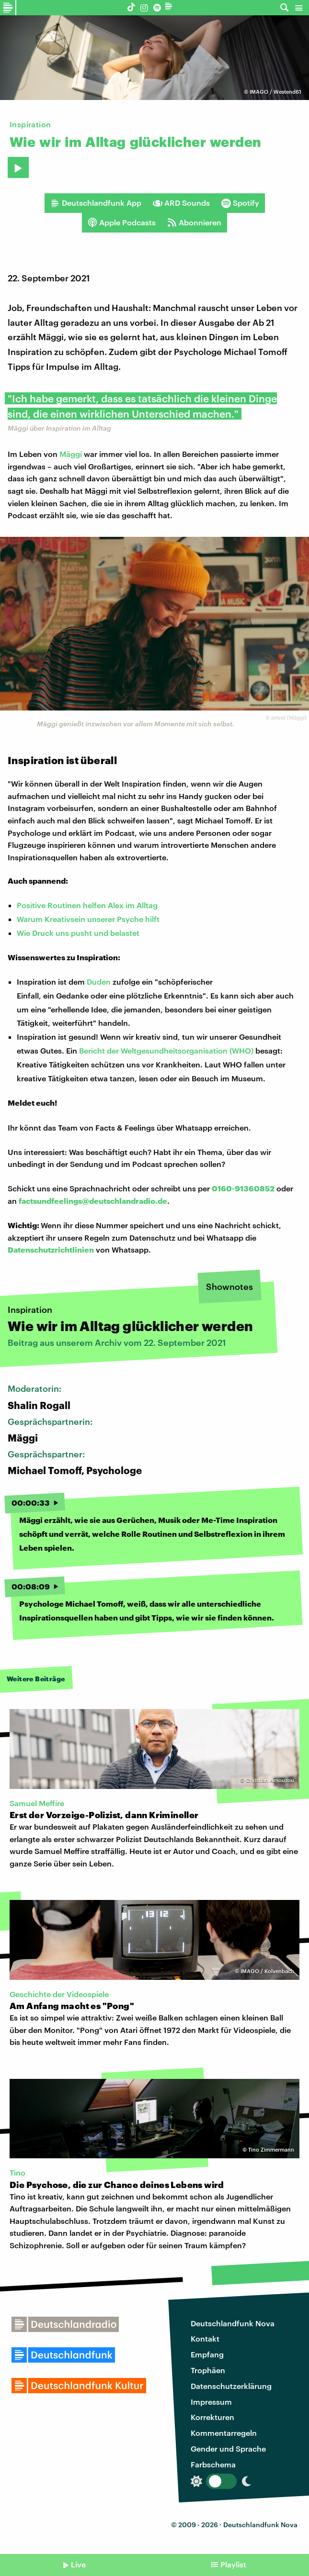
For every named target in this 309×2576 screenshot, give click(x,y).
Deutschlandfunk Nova (233, 2323)
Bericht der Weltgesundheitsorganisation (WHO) (166, 1050)
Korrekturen (212, 2416)
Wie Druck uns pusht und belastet (78, 932)
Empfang (207, 2354)
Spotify (240, 203)
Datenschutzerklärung (231, 2385)
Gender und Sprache (228, 2448)
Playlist (233, 2564)
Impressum (211, 2401)
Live (78, 2564)
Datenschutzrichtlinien (51, 1249)
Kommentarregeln (224, 2432)
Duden (99, 981)
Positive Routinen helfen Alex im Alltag (87, 905)
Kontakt (205, 2338)
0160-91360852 (243, 1188)
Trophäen (208, 2370)
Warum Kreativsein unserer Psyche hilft (88, 918)
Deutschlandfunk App (95, 203)
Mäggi (70, 453)
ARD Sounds (181, 203)
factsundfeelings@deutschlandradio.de (93, 1200)
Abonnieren (194, 222)
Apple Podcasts (122, 222)
